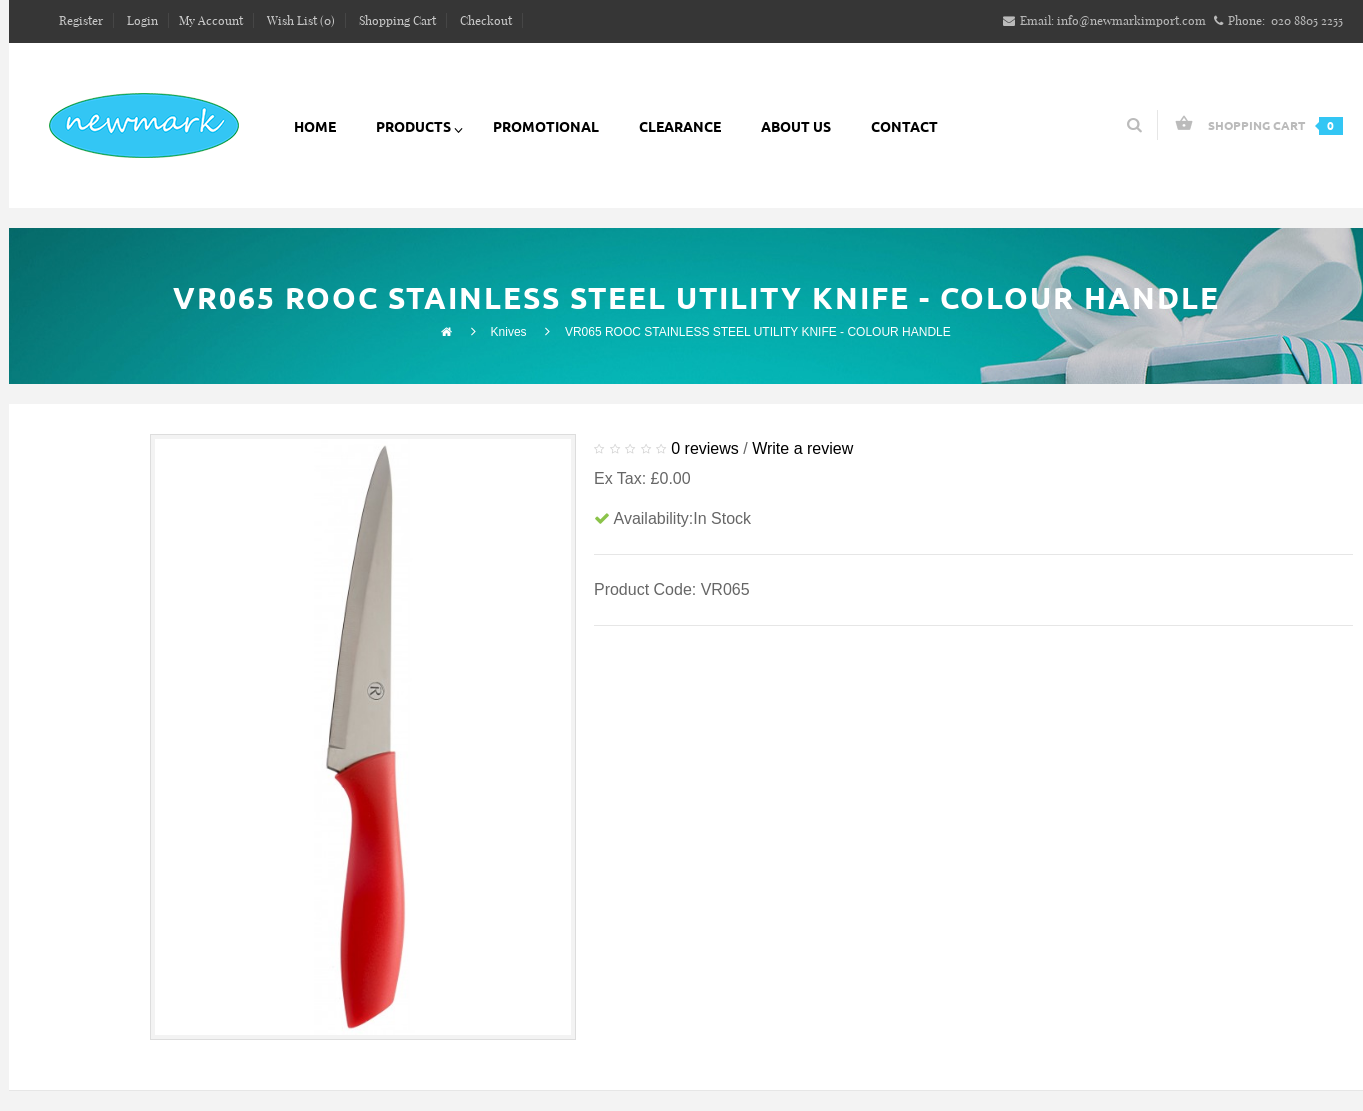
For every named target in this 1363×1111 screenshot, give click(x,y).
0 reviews (705, 448)
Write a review (802, 448)
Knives (509, 332)
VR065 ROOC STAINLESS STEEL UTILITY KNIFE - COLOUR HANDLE (758, 332)
